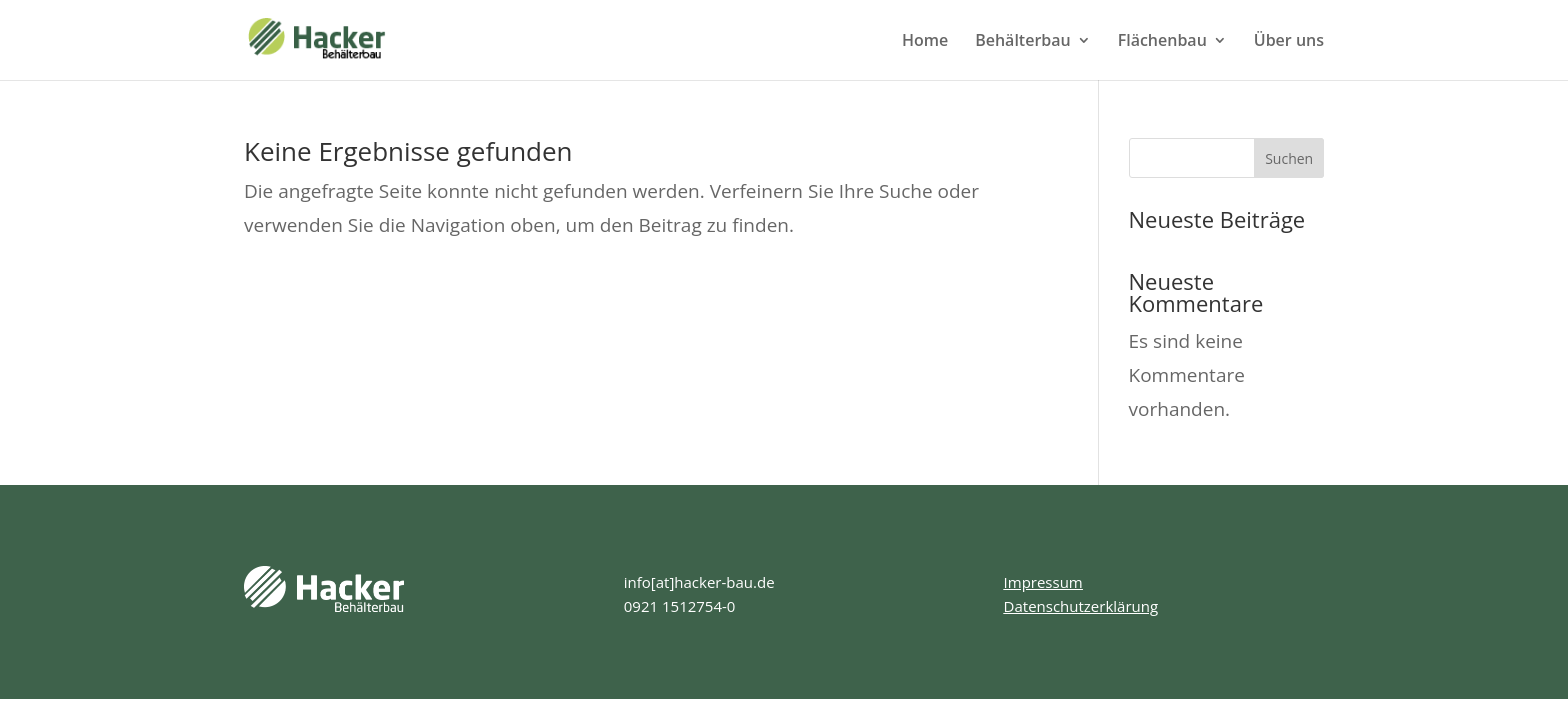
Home (925, 42)
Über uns (1289, 42)
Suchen (1289, 158)
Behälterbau (1023, 42)
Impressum (1043, 582)
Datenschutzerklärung (1081, 606)
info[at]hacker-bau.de (699, 582)
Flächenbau (1162, 42)
